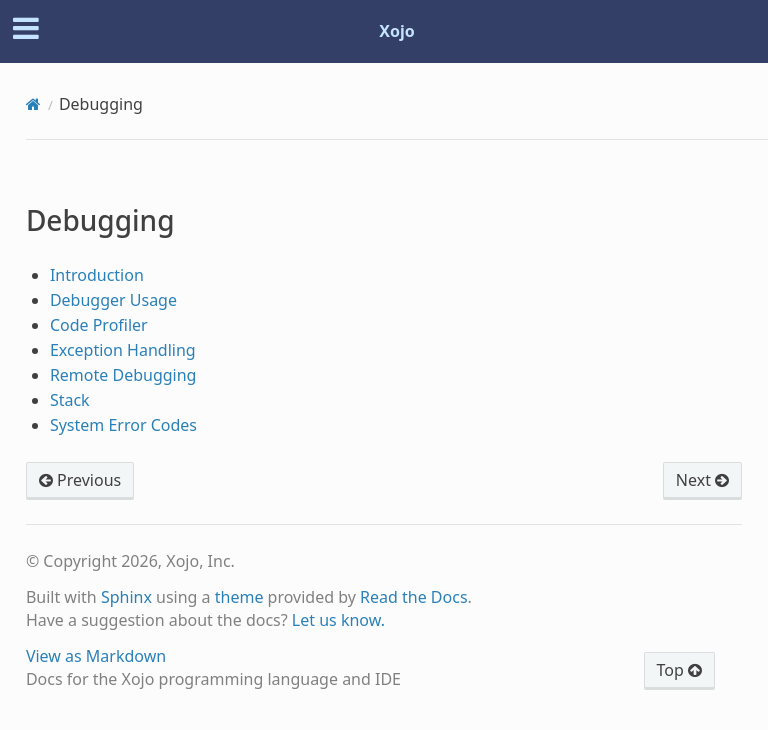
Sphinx (126, 597)
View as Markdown (96, 656)
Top (679, 670)
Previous (80, 480)
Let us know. (338, 620)
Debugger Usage (113, 300)
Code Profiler (99, 325)
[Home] (33, 104)
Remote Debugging (123, 375)
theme (239, 597)
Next (702, 480)
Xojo (397, 31)
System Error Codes (123, 425)
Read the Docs (414, 597)
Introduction (97, 275)
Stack (70, 400)
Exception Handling (123, 350)
